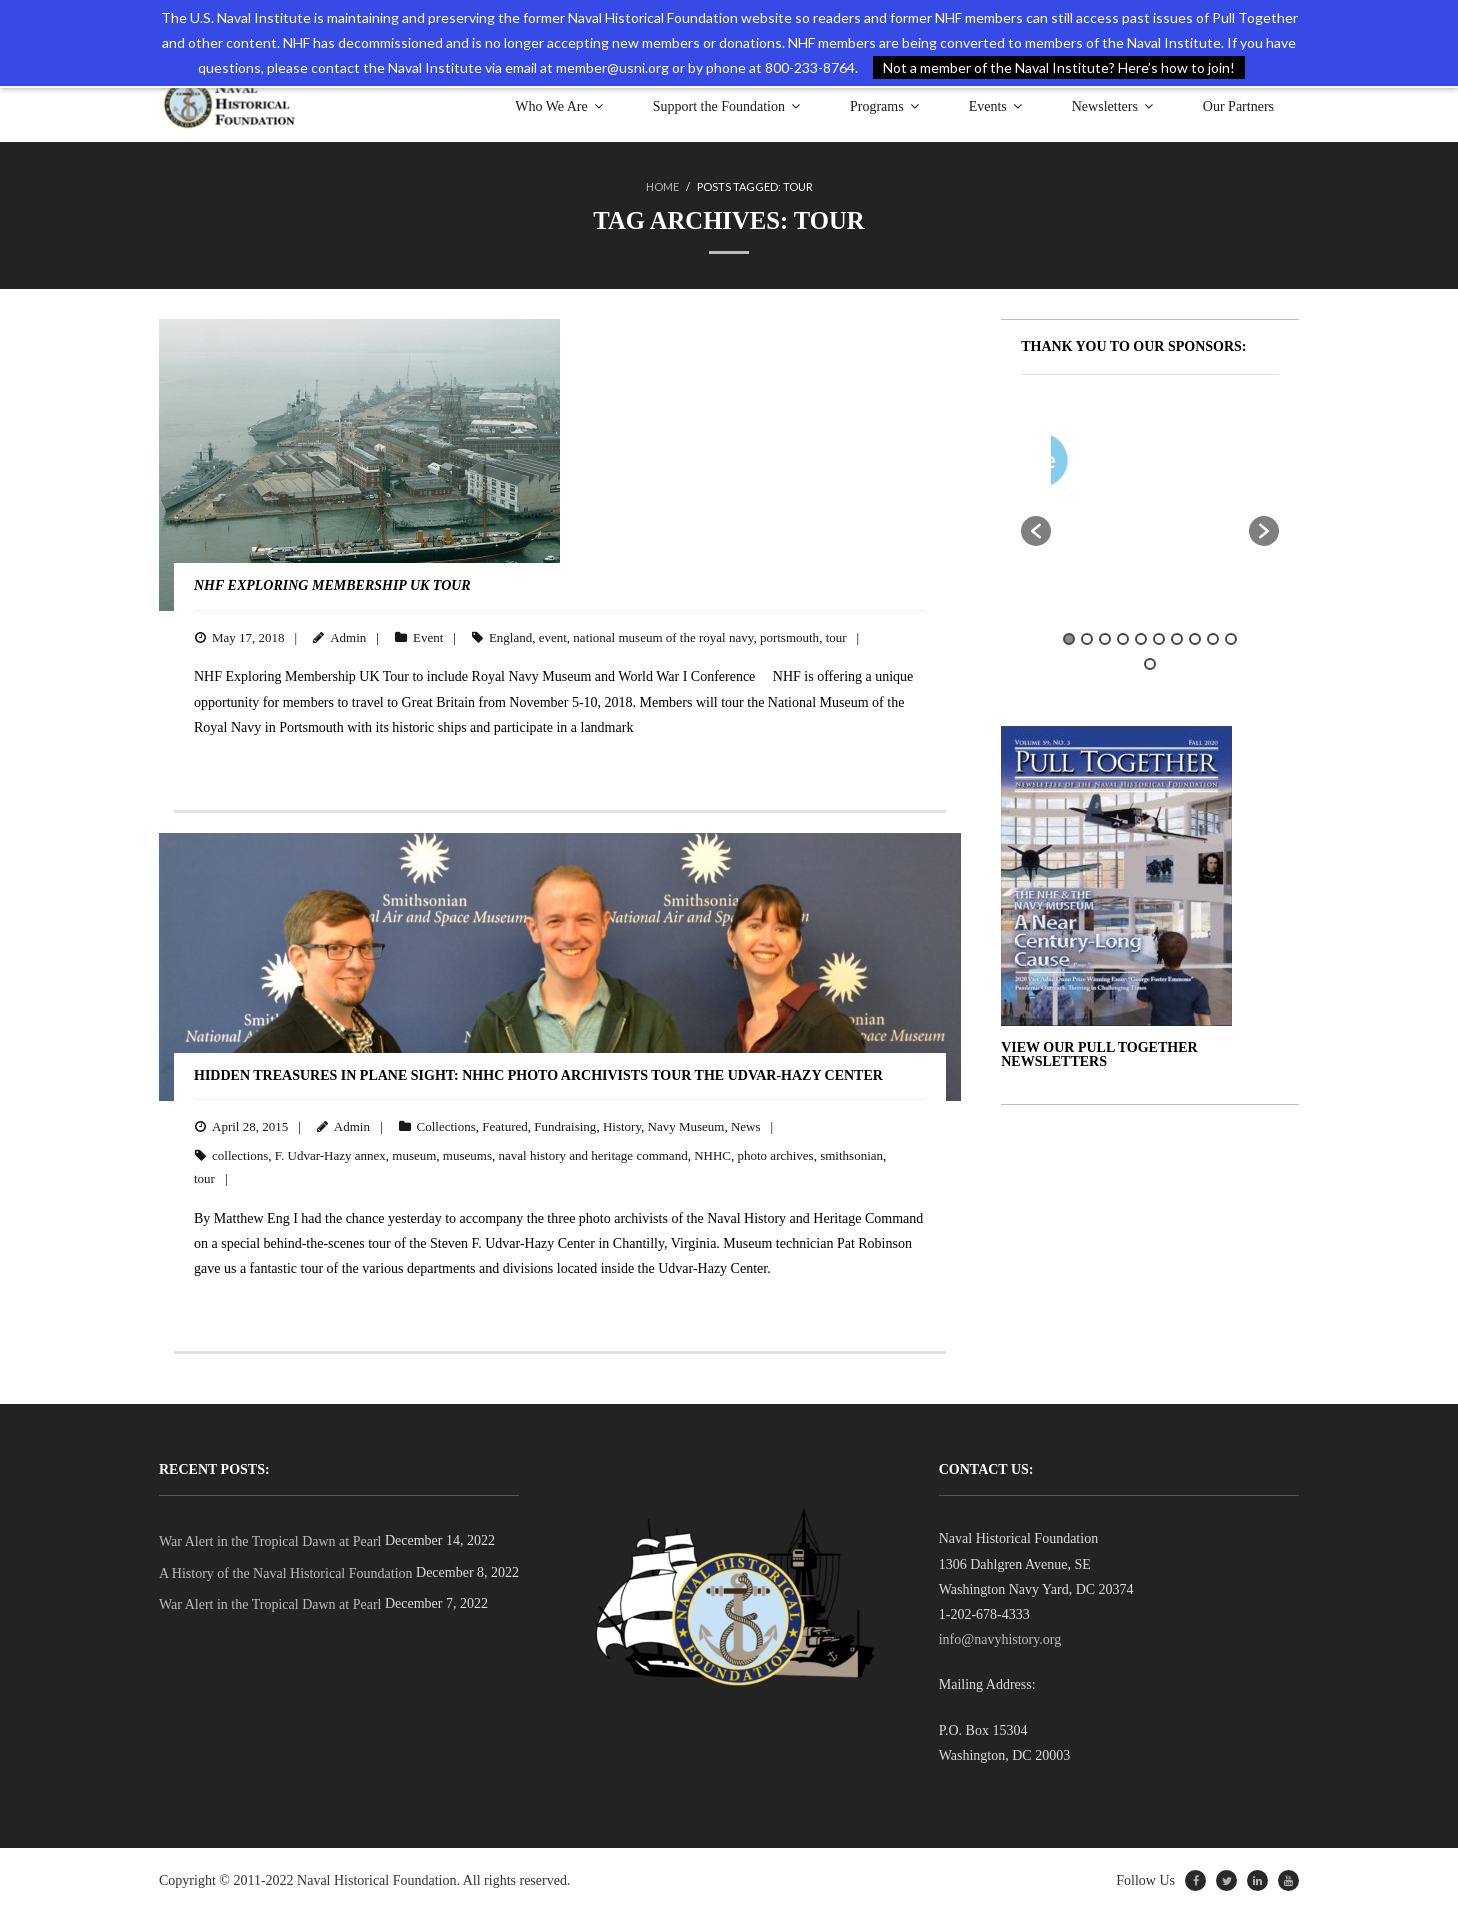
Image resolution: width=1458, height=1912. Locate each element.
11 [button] (1150, 663)
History (622, 1125)
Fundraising (565, 1125)
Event (428, 636)
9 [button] (1213, 638)
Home (662, 186)
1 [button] (1069, 638)
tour (836, 636)
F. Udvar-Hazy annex (330, 1154)
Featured (504, 1125)
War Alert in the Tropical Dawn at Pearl (270, 1540)
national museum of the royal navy (663, 636)
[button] (1036, 530)
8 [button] (1195, 638)
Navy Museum (686, 1125)
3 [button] (1105, 638)
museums (467, 1154)
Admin (348, 636)
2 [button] (1087, 638)
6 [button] (1159, 638)
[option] (1209, 463)
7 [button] (1177, 638)
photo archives (776, 1154)
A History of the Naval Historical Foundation (286, 1572)
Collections (446, 1125)
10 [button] (1231, 638)
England (510, 636)
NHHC (712, 1154)
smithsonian (851, 1154)
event (553, 636)
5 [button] (1141, 638)
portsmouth (789, 636)
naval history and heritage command (592, 1154)
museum (414, 1154)
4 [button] (1123, 638)
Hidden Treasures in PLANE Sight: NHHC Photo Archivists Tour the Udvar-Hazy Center (538, 1074)
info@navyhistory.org (1000, 1638)
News (746, 1125)
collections (240, 1154)
